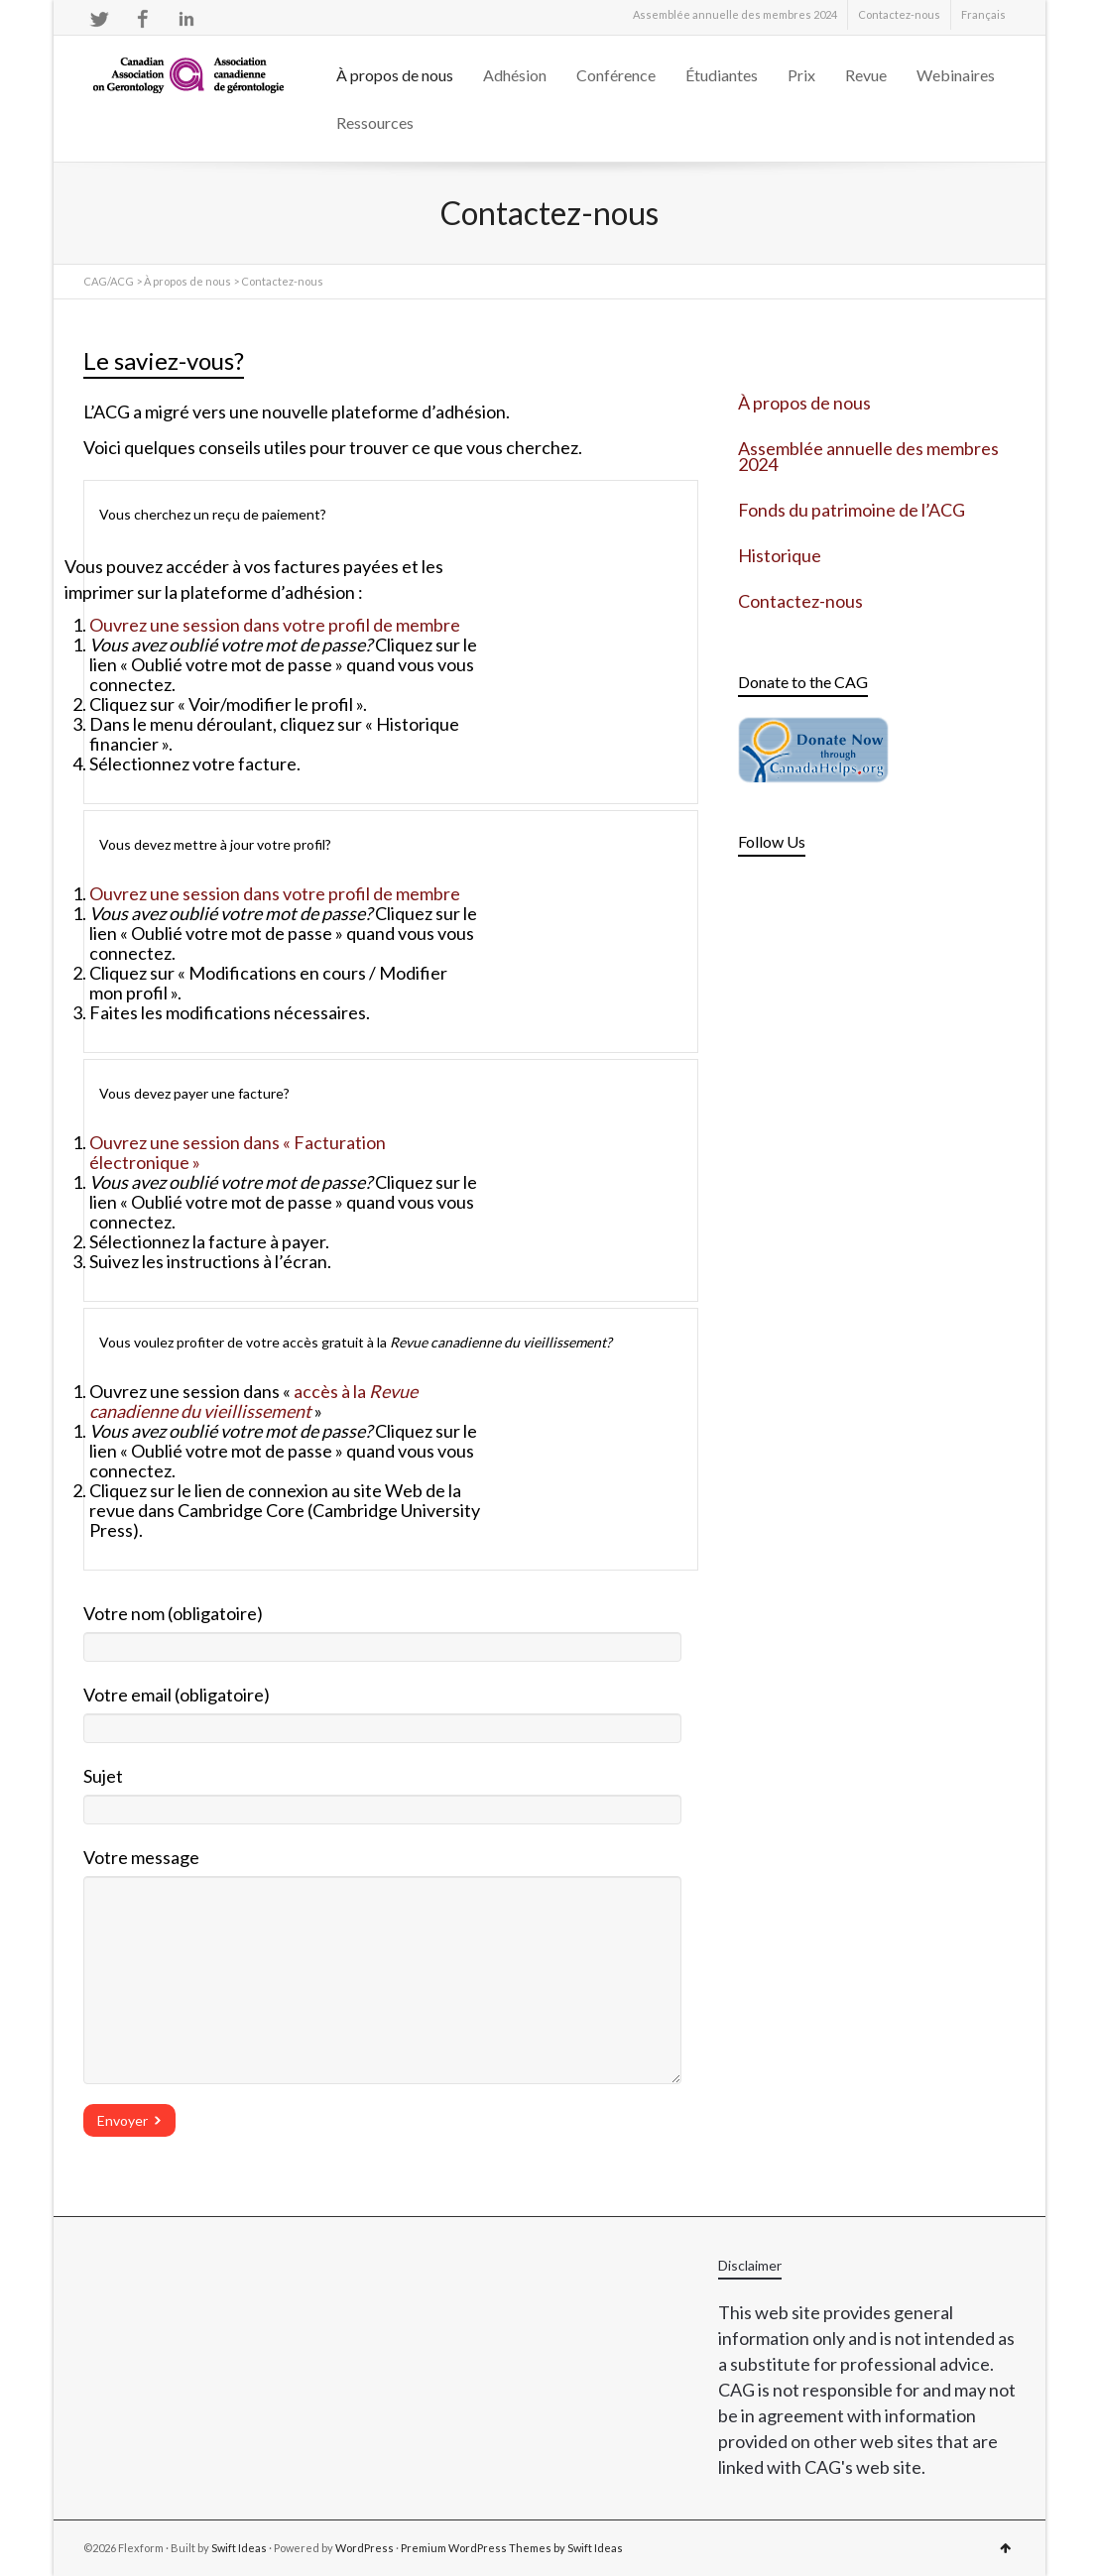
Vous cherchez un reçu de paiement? (212, 514)
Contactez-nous (899, 14)
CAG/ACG (108, 281)
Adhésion (515, 74)
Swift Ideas (239, 2547)
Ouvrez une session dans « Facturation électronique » (237, 1152)
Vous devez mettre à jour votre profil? (215, 844)
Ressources (375, 122)
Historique (779, 555)
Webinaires (955, 74)
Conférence (616, 74)
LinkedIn (186, 19)
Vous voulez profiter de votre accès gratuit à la (355, 1342)
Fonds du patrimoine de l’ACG (851, 510)
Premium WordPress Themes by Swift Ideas (512, 2547)
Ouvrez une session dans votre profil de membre (274, 625)
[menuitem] (983, 15)
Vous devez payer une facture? (194, 1093)
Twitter (99, 19)
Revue (866, 74)
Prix (801, 74)
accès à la (253, 1401)
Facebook (143, 19)
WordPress (364, 2547)
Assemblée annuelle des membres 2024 (735, 14)
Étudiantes (721, 74)
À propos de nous (394, 74)
